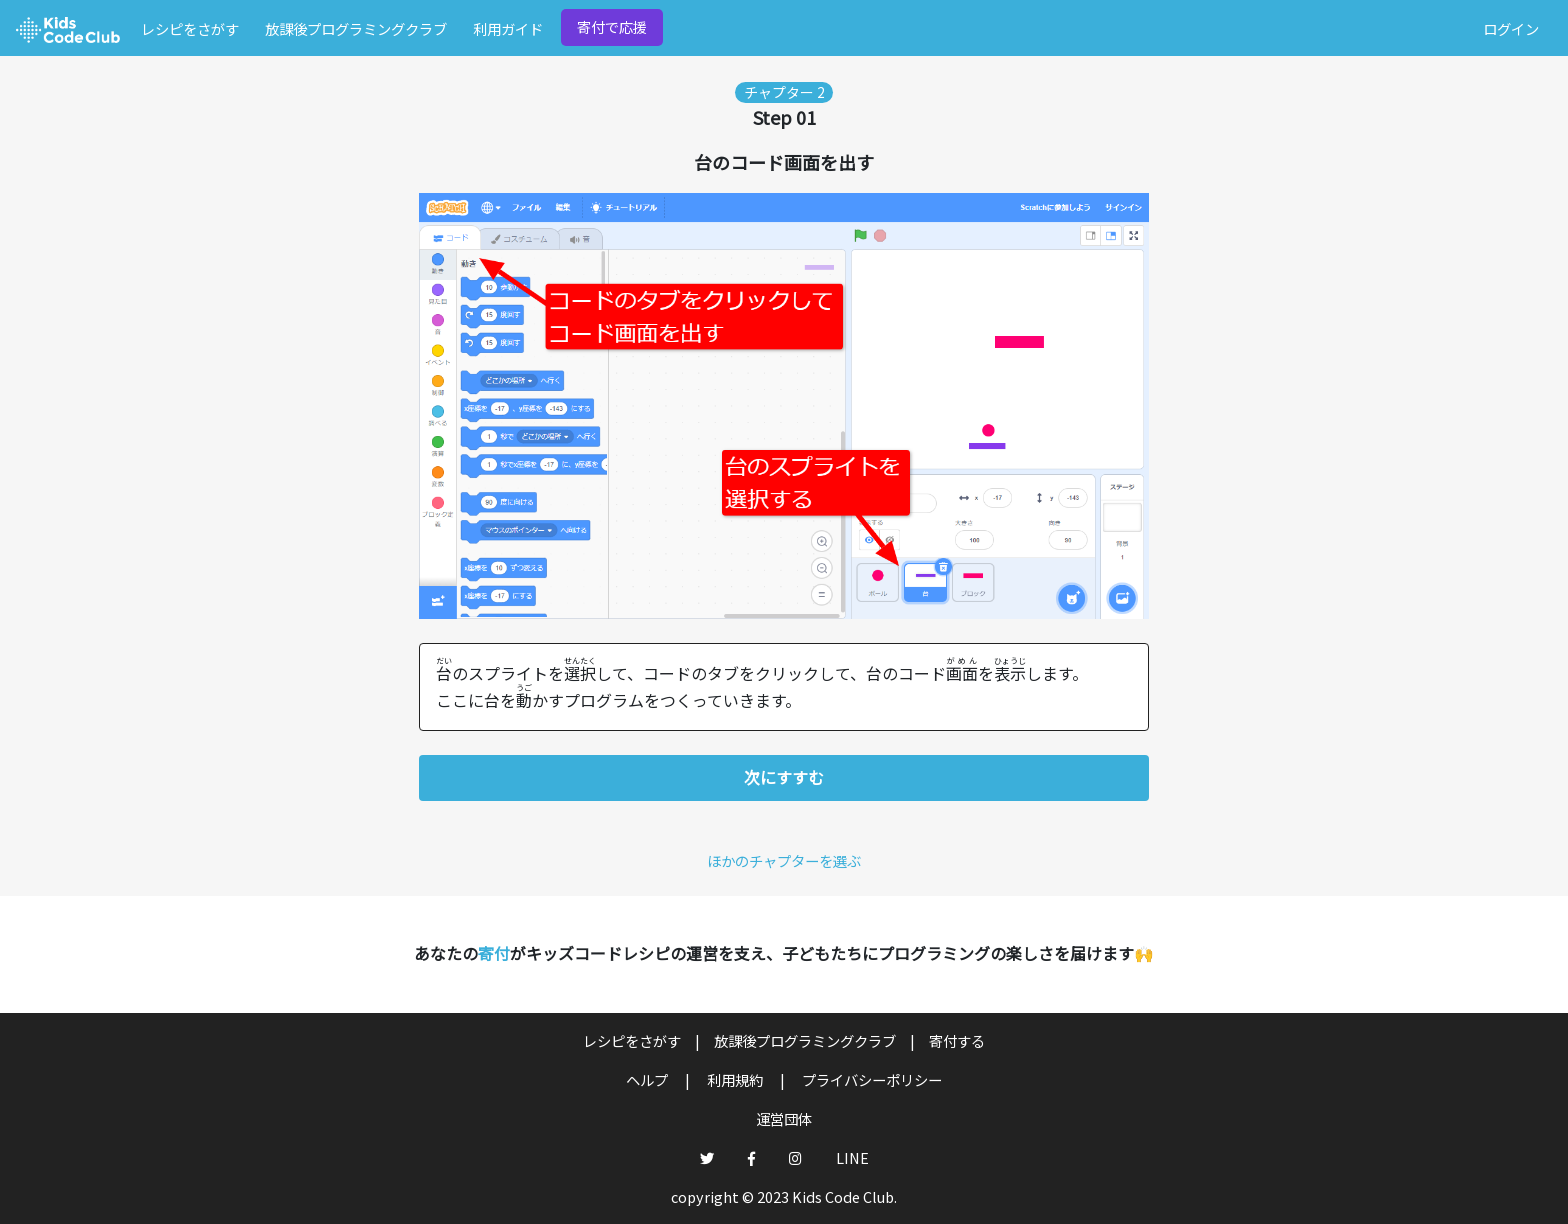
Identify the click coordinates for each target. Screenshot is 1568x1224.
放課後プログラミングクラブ (356, 28)
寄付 (494, 953)
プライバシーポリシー (872, 1079)
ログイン (1511, 28)
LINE (852, 1157)
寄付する (957, 1040)
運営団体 (784, 1118)
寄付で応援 (612, 26)
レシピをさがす (190, 28)
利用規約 (736, 1079)
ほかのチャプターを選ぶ (784, 860)
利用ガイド (508, 28)
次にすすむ (784, 777)
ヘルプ (648, 1079)
